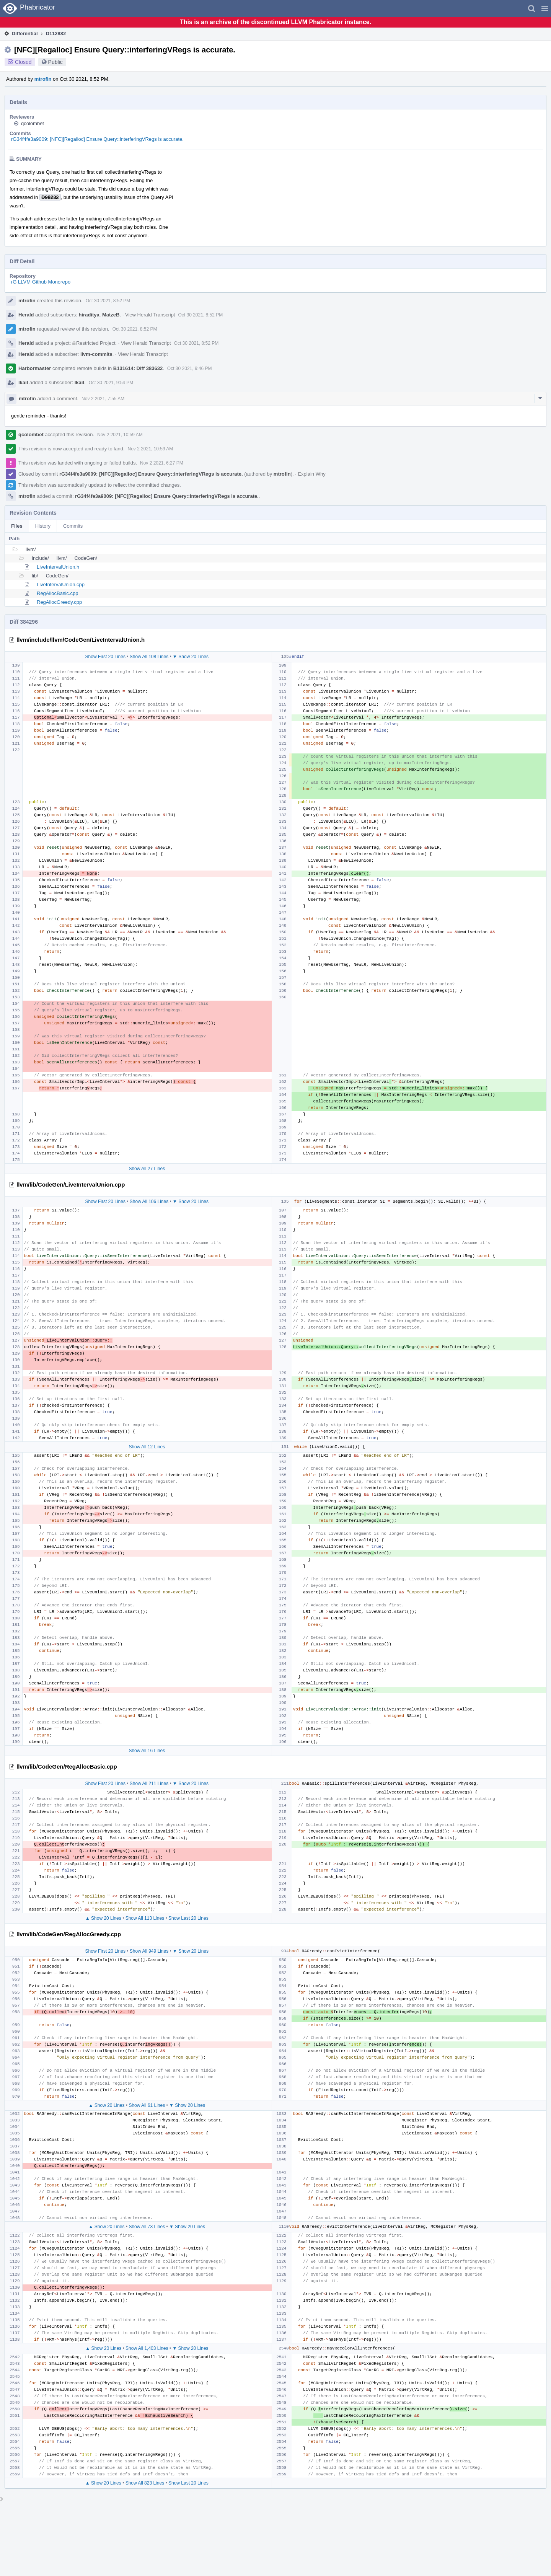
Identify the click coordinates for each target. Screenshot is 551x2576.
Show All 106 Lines (149, 1201)
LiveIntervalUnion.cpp (61, 584)
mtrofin (43, 79)
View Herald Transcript (150, 315)
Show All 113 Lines (145, 1918)
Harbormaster (34, 368)
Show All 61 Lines (147, 2105)
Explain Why (311, 474)
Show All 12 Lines (147, 1446)
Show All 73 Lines (147, 2226)
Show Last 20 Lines (188, 1918)
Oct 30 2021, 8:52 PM (108, 300)
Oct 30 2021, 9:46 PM (189, 368)
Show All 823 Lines (145, 2483)
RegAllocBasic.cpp (57, 593)
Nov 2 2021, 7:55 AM (103, 398)
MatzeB (111, 315)
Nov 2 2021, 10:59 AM (120, 434)
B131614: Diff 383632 (138, 368)
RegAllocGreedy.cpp (59, 602)
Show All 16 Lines (147, 1750)
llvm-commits (96, 354)
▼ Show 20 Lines (191, 656)
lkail (23, 382)
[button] (544, 8)
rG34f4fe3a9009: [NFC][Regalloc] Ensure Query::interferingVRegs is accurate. (97, 139)
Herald (26, 315)
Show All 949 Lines (149, 1951)
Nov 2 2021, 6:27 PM (161, 463)
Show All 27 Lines (147, 1168)
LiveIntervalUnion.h (58, 567)
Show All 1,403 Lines (147, 2348)
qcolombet (32, 123)
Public (55, 62)
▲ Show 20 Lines (103, 1918)
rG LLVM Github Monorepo (40, 282)
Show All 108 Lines (149, 656)
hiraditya (89, 315)
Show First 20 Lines (105, 656)
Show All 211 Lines (149, 1783)
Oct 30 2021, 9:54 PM (111, 382)
